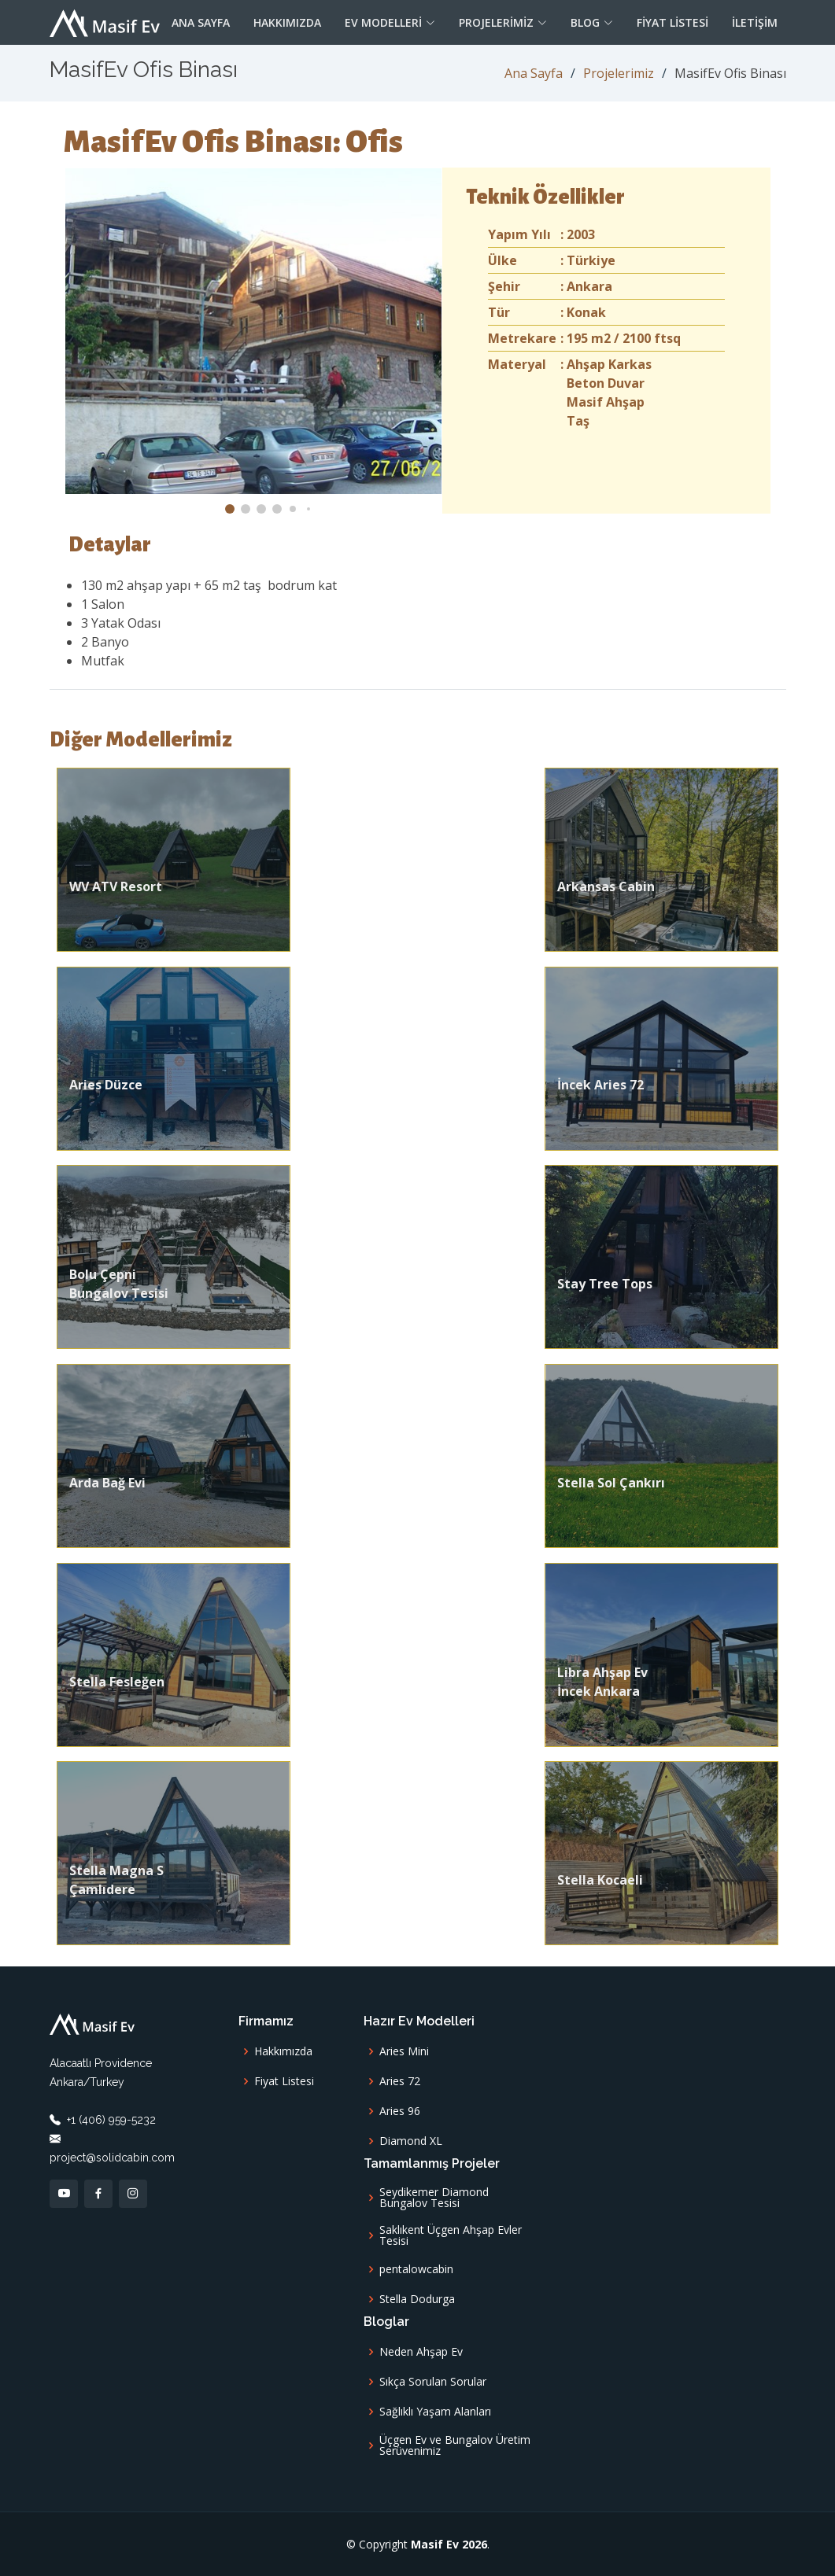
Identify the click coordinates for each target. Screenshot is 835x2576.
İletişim (755, 22)
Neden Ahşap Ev (421, 2351)
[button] (230, 509)
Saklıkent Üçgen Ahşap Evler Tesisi (450, 2235)
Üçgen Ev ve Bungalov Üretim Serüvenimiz (454, 2445)
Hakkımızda (287, 22)
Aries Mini (404, 2051)
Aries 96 (399, 2111)
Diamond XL (410, 2141)
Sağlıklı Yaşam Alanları (435, 2411)
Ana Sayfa (201, 22)
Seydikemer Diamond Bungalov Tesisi (434, 2198)
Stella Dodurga (417, 2299)
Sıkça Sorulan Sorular (432, 2381)
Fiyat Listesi (672, 22)
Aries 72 (399, 2081)
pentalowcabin (416, 2269)
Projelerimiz (618, 73)
